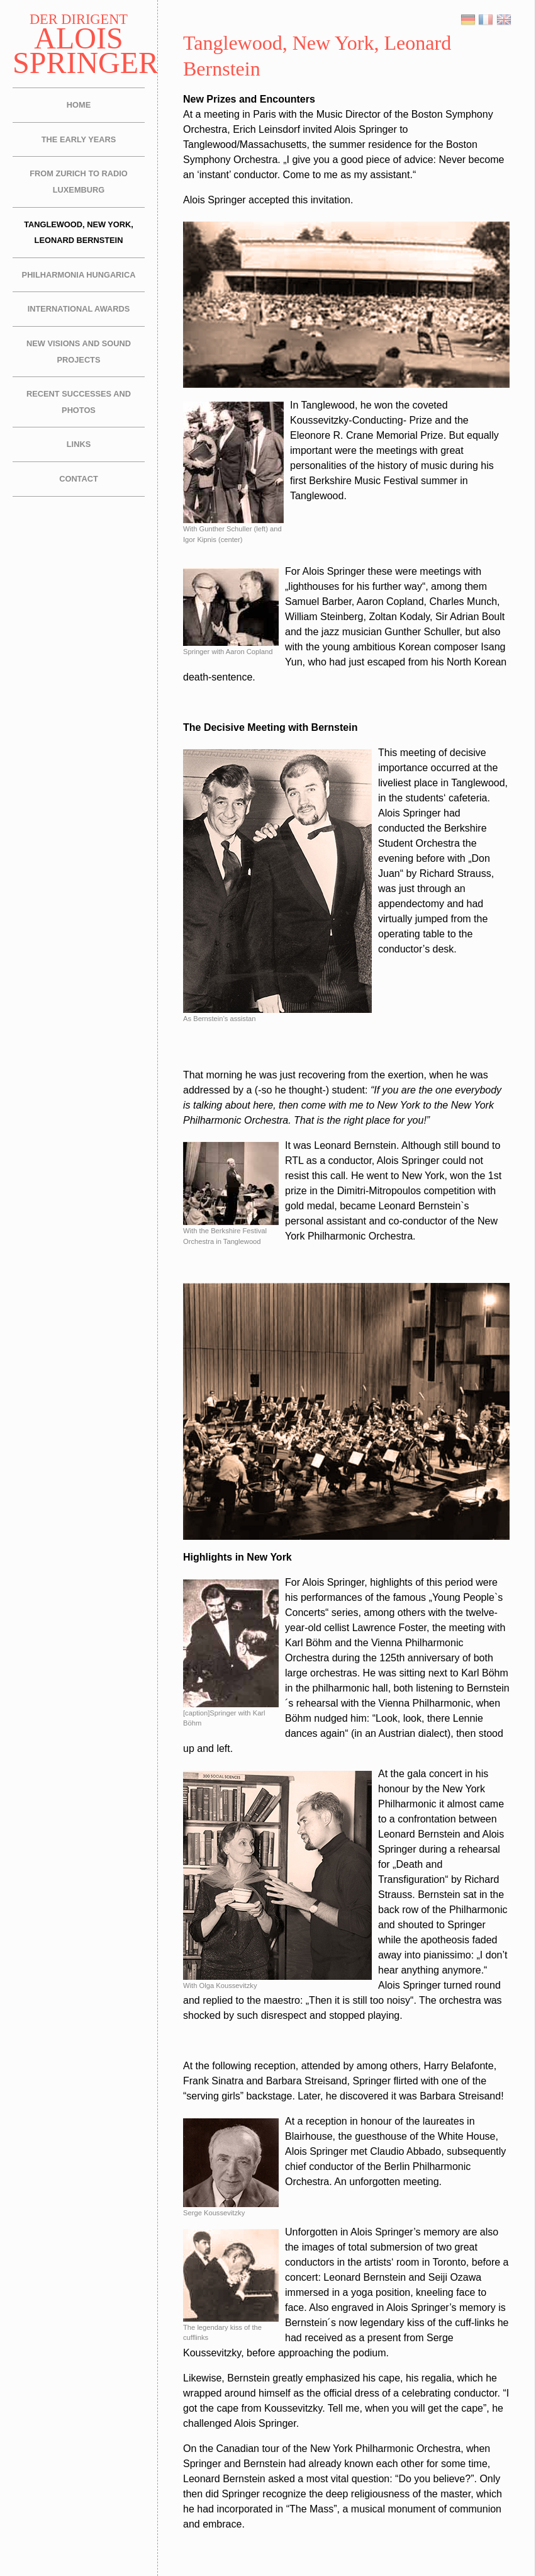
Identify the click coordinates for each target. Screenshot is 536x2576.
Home (79, 105)
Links (79, 444)
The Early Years (79, 139)
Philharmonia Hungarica (79, 275)
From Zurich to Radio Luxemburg (78, 182)
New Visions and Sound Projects (78, 351)
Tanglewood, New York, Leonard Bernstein (78, 233)
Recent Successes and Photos (78, 402)
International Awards (79, 309)
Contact (78, 478)
